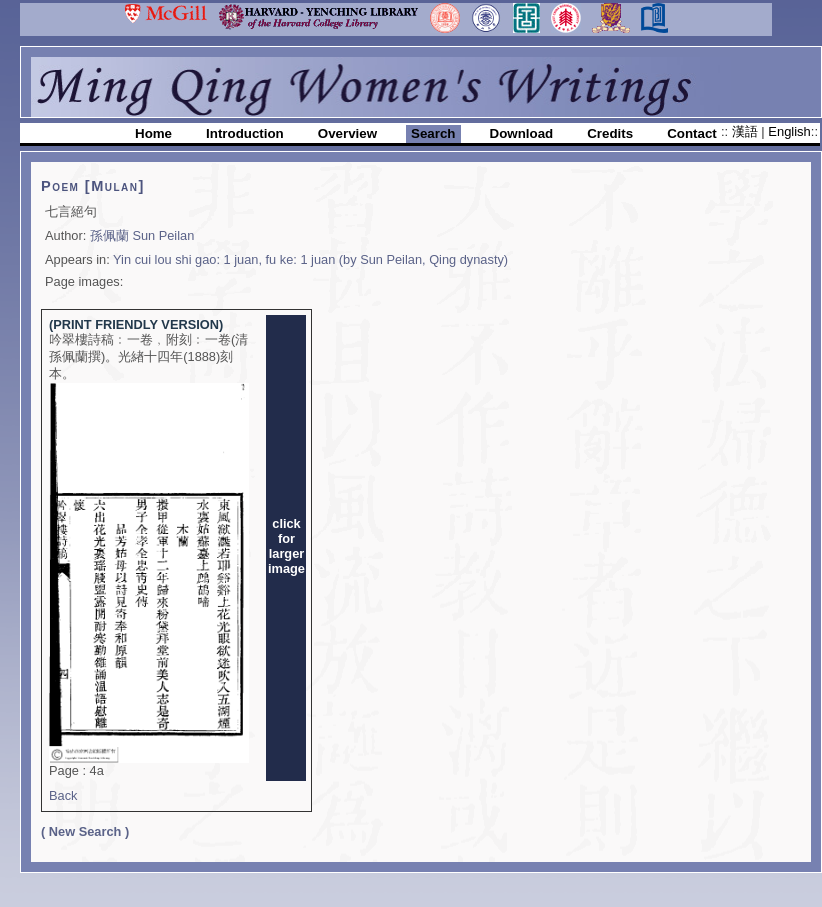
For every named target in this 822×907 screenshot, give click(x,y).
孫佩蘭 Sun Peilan (142, 235)
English (789, 131)
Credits (610, 133)
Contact (692, 133)
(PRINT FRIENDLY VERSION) (136, 324)
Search (433, 133)
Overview (347, 133)
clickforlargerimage (286, 546)
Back (63, 795)
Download (522, 133)
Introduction (245, 133)
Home (153, 133)
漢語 (747, 131)
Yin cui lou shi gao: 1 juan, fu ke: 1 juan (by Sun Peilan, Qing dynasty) (310, 259)
